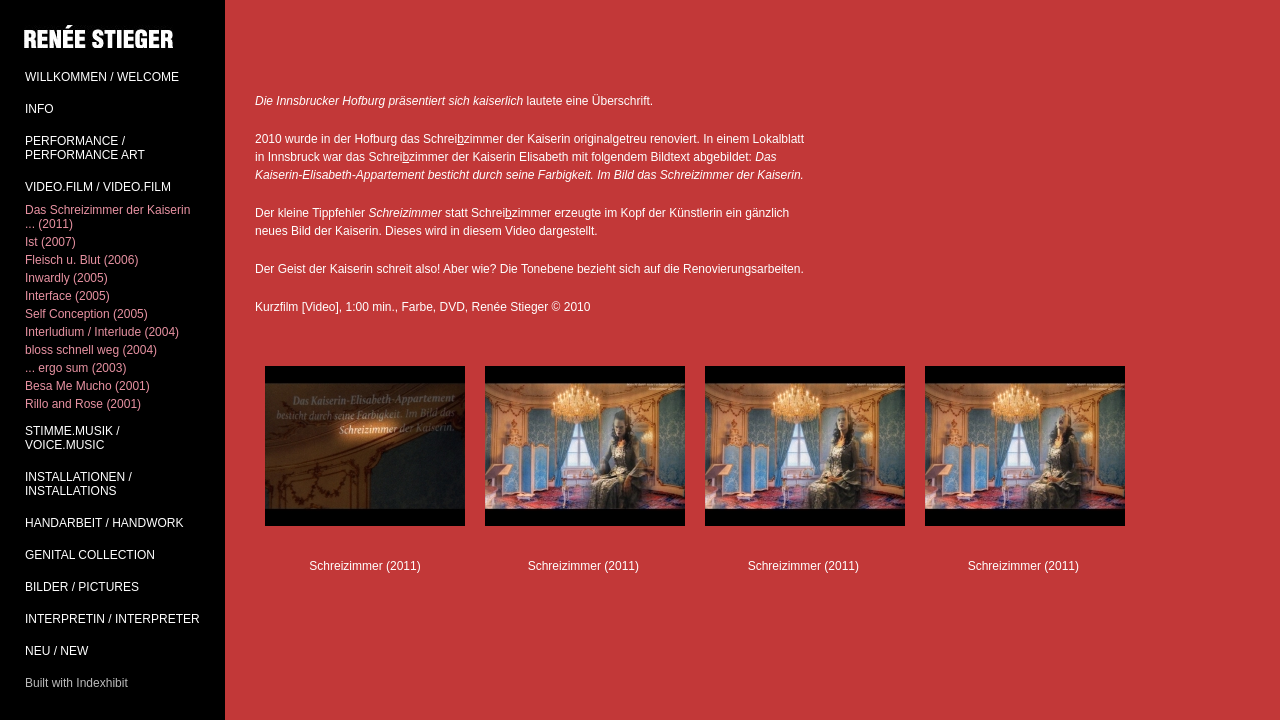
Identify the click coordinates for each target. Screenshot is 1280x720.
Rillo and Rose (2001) (83, 404)
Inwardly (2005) (66, 278)
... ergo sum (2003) (75, 368)
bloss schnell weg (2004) (91, 350)
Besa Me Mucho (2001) (87, 386)
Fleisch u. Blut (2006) (81, 260)
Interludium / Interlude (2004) (102, 332)
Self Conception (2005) (86, 314)
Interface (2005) (67, 296)
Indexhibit (101, 683)
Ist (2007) (50, 242)
